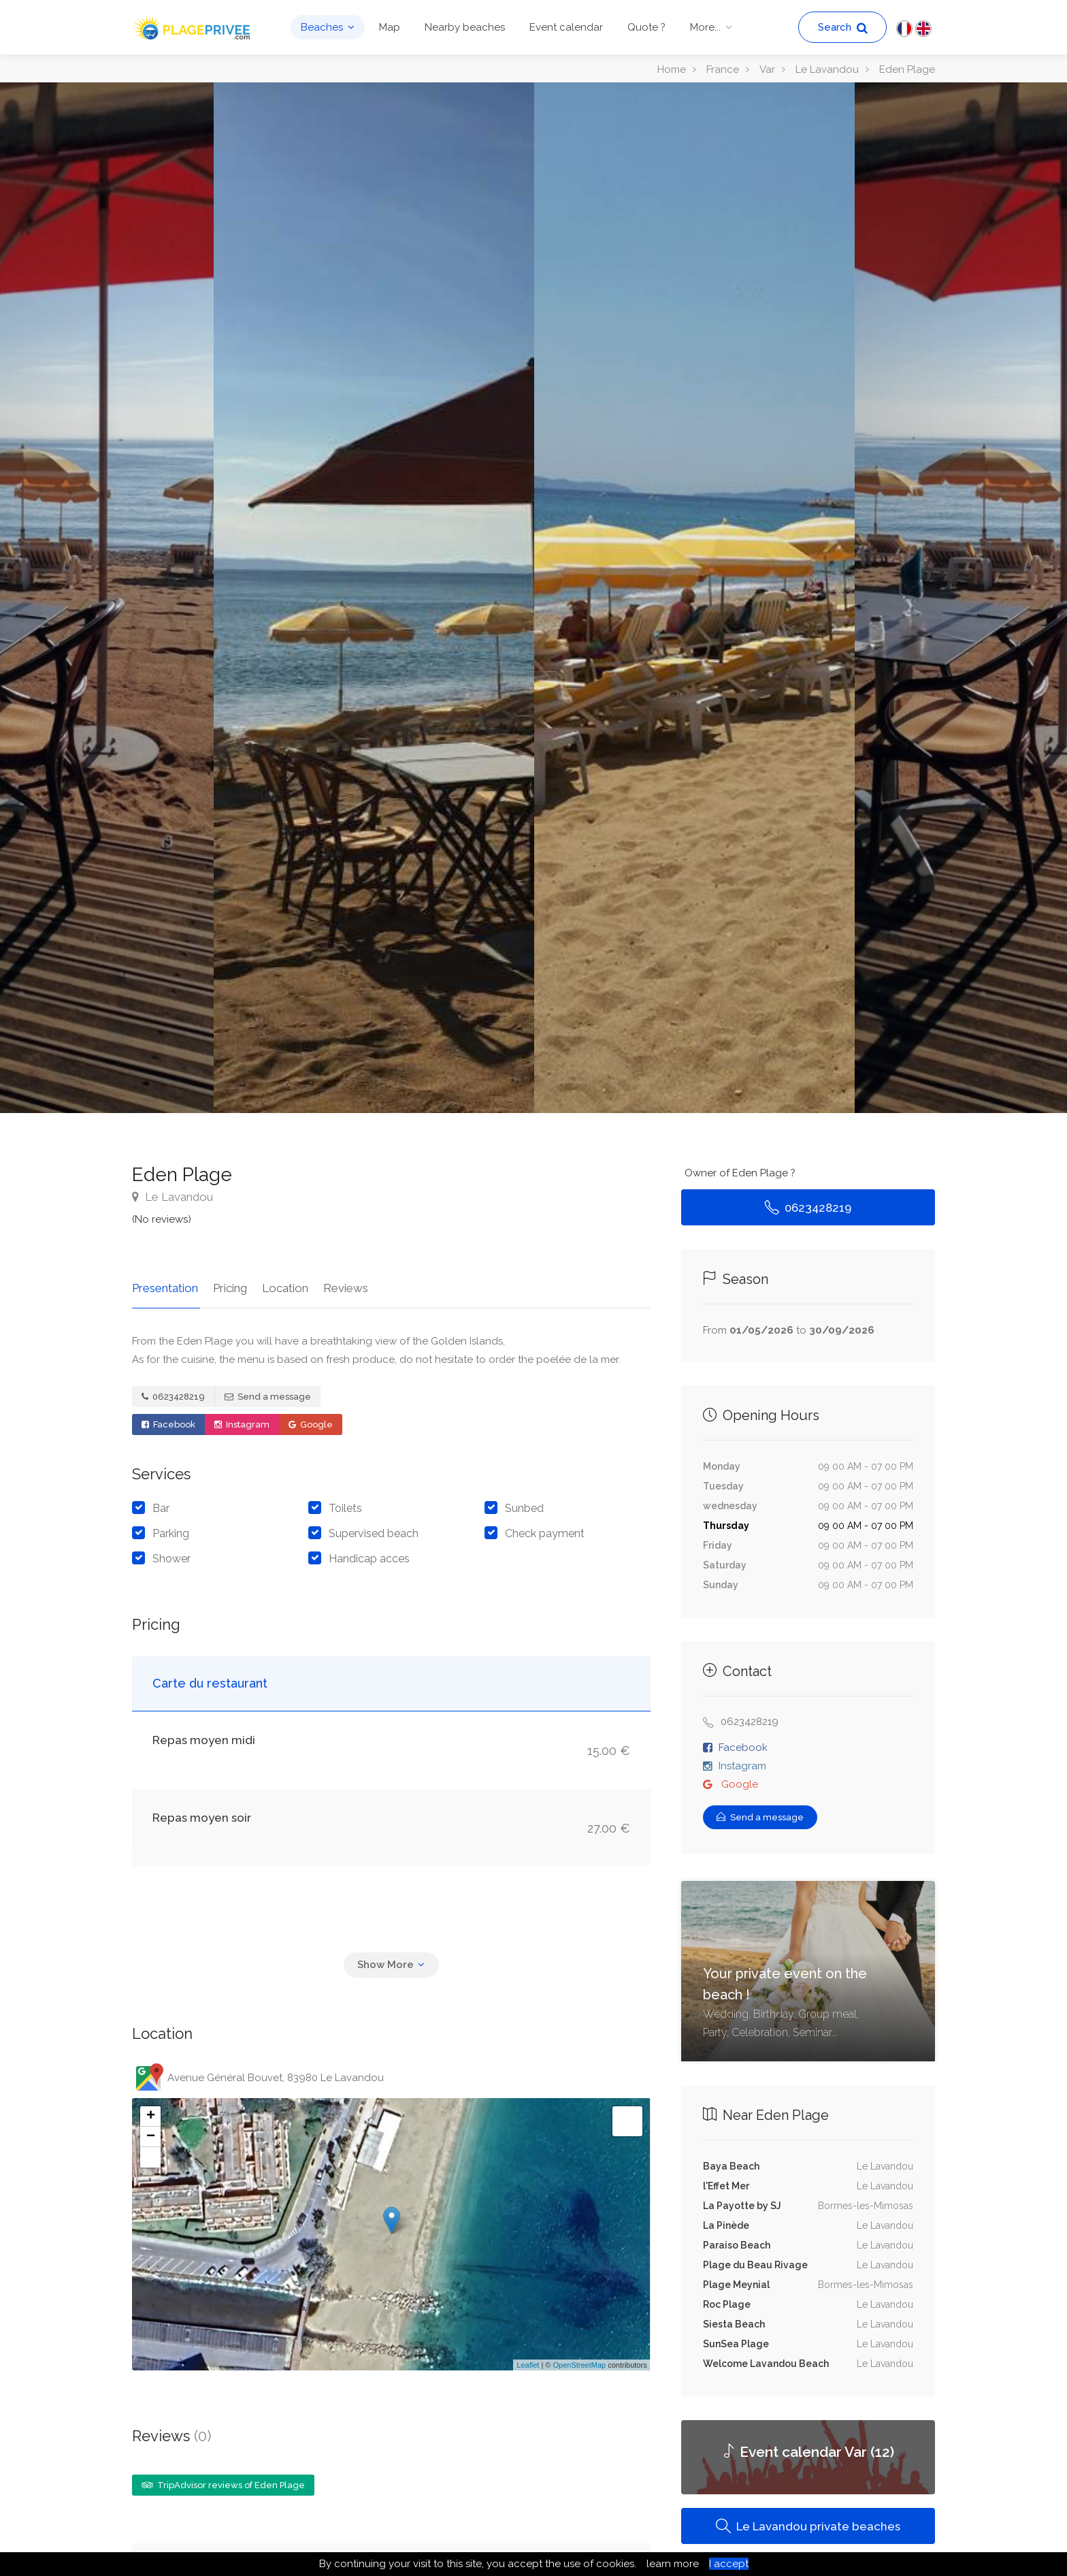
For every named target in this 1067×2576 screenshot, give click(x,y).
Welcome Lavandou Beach (766, 2363)
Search (843, 27)
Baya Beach (731, 2166)
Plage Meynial (736, 2284)
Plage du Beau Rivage (755, 2264)
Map (389, 27)
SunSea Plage (736, 2343)
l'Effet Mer (726, 2185)
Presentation (165, 1286)
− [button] (150, 2135)
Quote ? (646, 27)
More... (705, 27)
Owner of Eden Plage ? (740, 1173)
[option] (694, 597)
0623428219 (173, 1394)
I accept (729, 2564)
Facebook (168, 1422)
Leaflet (527, 2363)
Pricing (228, 1286)
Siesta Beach (734, 2324)
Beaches (322, 27)
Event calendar (566, 27)
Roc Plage (727, 2304)
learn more (672, 2564)
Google (311, 1422)
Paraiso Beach (736, 2245)
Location (281, 1286)
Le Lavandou (172, 1197)
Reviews (339, 1286)
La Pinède (726, 2225)
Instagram (241, 1422)
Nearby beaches (465, 27)
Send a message (268, 1394)
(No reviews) (161, 1219)
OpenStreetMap (579, 2363)
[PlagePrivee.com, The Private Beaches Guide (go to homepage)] (193, 26)
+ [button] (150, 2114)
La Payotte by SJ (742, 2205)
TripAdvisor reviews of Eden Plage (223, 2483)
